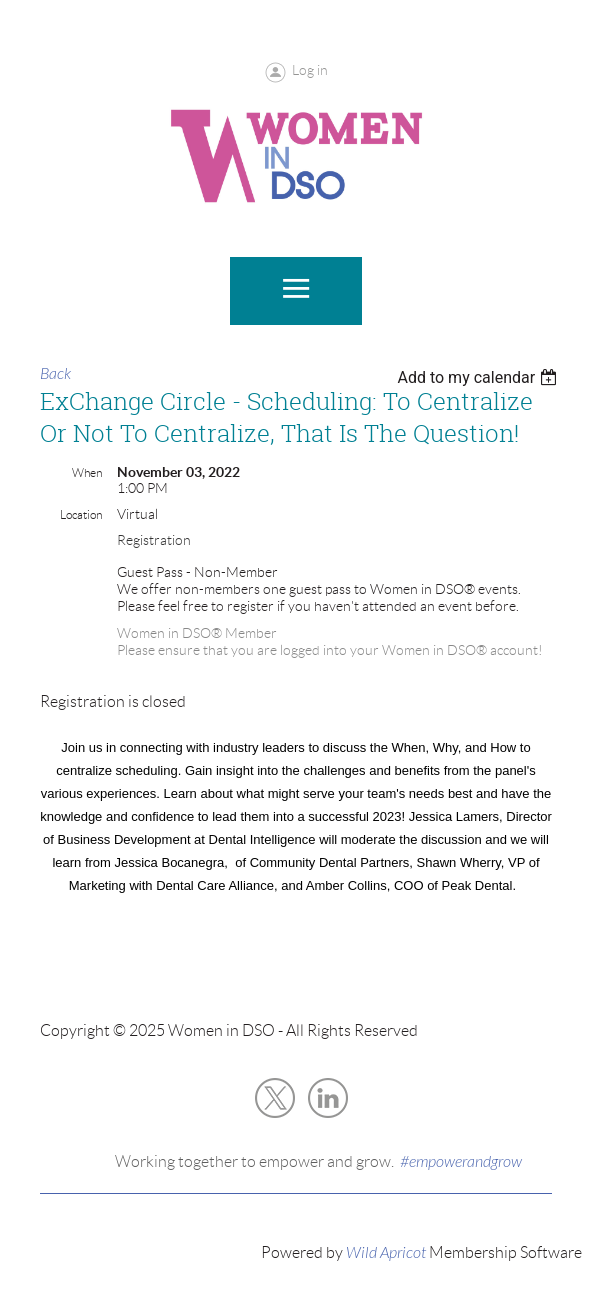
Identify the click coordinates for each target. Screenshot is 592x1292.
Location (81, 514)
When (87, 472)
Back (55, 374)
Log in (310, 70)
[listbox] (479, 377)
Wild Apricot (386, 1253)
